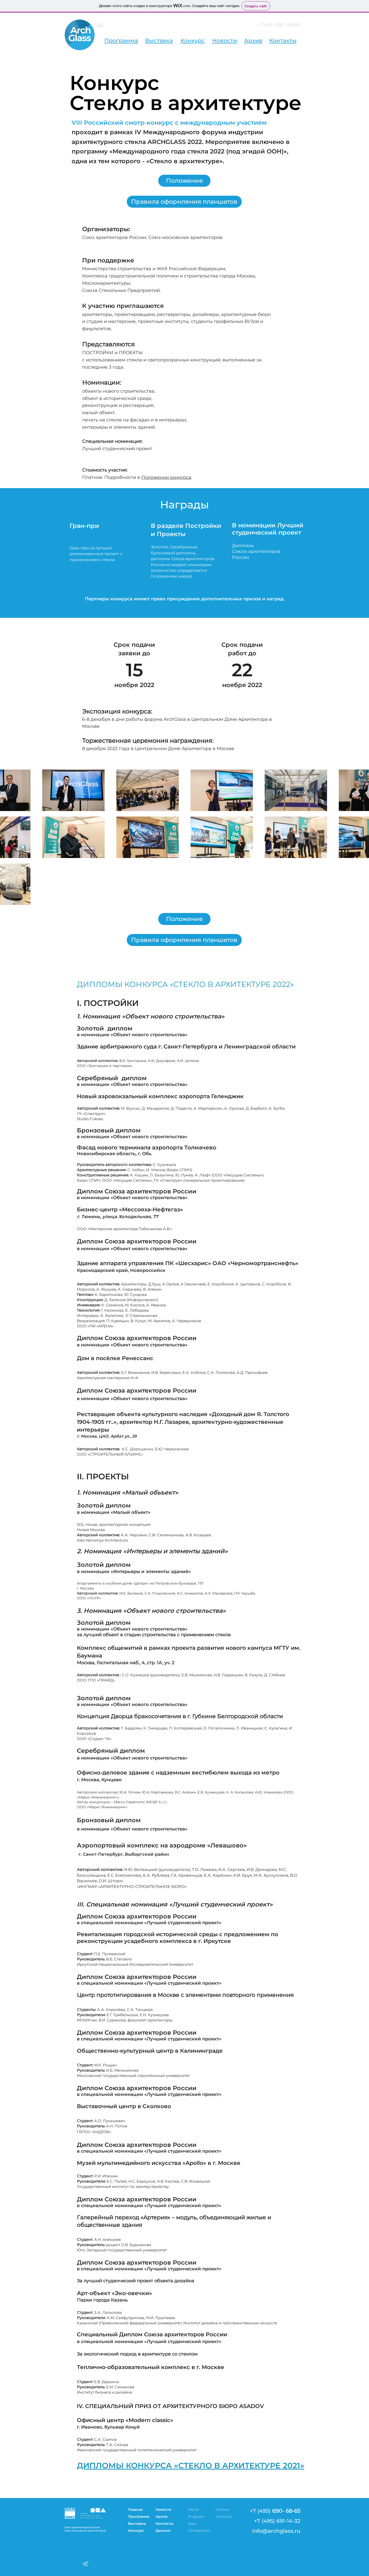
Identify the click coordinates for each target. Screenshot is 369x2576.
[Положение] (184, 181)
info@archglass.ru (276, 2531)
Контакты (283, 40)
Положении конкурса (166, 477)
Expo (192, 2523)
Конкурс (193, 40)
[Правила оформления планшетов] (184, 940)
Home (193, 2509)
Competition (199, 2530)
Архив (253, 40)
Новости (224, 40)
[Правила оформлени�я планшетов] (184, 202)
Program (196, 2516)
